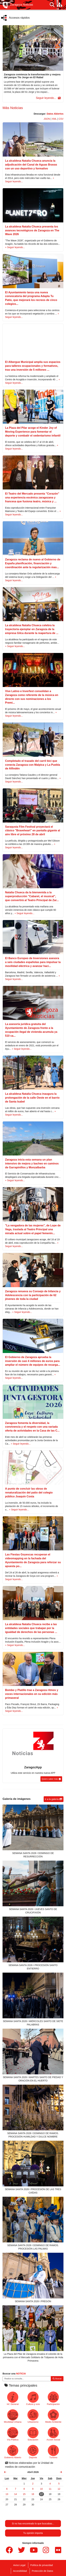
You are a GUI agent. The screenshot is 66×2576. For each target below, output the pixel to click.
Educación (33, 2434)
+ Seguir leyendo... (15, 247)
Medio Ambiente (53, 2416)
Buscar (57, 2378)
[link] (5, 2472)
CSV (61, 118)
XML (54, 118)
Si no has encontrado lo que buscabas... (33, 2523)
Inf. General (12, 2398)
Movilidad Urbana (12, 2416)
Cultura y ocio (33, 2398)
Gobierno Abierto (12, 2452)
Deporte (33, 2452)
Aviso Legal (19, 2565)
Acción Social (53, 2434)
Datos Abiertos (55, 113)
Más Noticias (13, 108)
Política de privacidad (41, 2565)
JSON (47, 118)
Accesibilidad (20, 2571)
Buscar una (14, 2373)
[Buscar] (52, 4)
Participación (53, 2398)
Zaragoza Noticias (21, 4)
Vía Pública (12, 2434)
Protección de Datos (42, 2571)
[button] (47, 98)
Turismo (53, 2452)
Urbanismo (33, 2416)
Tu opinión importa (33, 2533)
